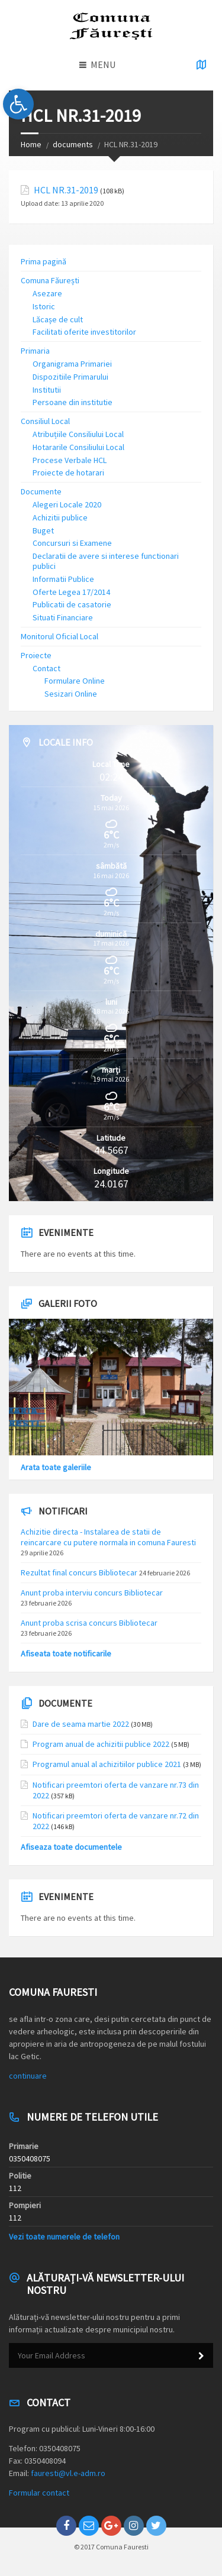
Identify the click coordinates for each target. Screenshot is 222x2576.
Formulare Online (74, 680)
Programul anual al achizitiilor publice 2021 (107, 1764)
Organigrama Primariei (72, 363)
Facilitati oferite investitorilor (84, 331)
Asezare (47, 293)
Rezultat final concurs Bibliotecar (79, 1572)
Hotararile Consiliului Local (78, 447)
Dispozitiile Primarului (70, 376)
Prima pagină (43, 261)
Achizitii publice (60, 517)
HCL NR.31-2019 (66, 190)
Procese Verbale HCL (70, 460)
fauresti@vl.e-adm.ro (68, 2473)
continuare (28, 2075)
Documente (41, 491)
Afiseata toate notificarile (66, 1653)
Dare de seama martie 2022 (81, 1724)
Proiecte (36, 655)
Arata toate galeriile (56, 1467)
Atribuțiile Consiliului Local (78, 434)
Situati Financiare (63, 617)
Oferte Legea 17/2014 (71, 592)
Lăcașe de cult (58, 319)
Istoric (44, 306)
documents (73, 144)
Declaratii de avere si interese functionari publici (106, 561)
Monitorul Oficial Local (59, 636)
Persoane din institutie (72, 402)
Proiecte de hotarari (68, 472)
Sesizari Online (70, 693)
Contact (46, 668)
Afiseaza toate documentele (71, 1847)
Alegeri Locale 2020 (67, 504)
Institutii (47, 389)
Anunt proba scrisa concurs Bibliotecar (89, 1622)
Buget (43, 530)
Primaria (35, 350)
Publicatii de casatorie (72, 604)
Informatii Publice (63, 579)
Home (31, 144)
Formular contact (39, 2492)
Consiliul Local (45, 421)
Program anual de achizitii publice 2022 (101, 1744)
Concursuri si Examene (72, 543)
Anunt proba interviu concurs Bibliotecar (92, 1592)
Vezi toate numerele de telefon (64, 2236)
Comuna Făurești (50, 280)
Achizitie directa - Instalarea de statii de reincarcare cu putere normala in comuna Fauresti (108, 1537)
